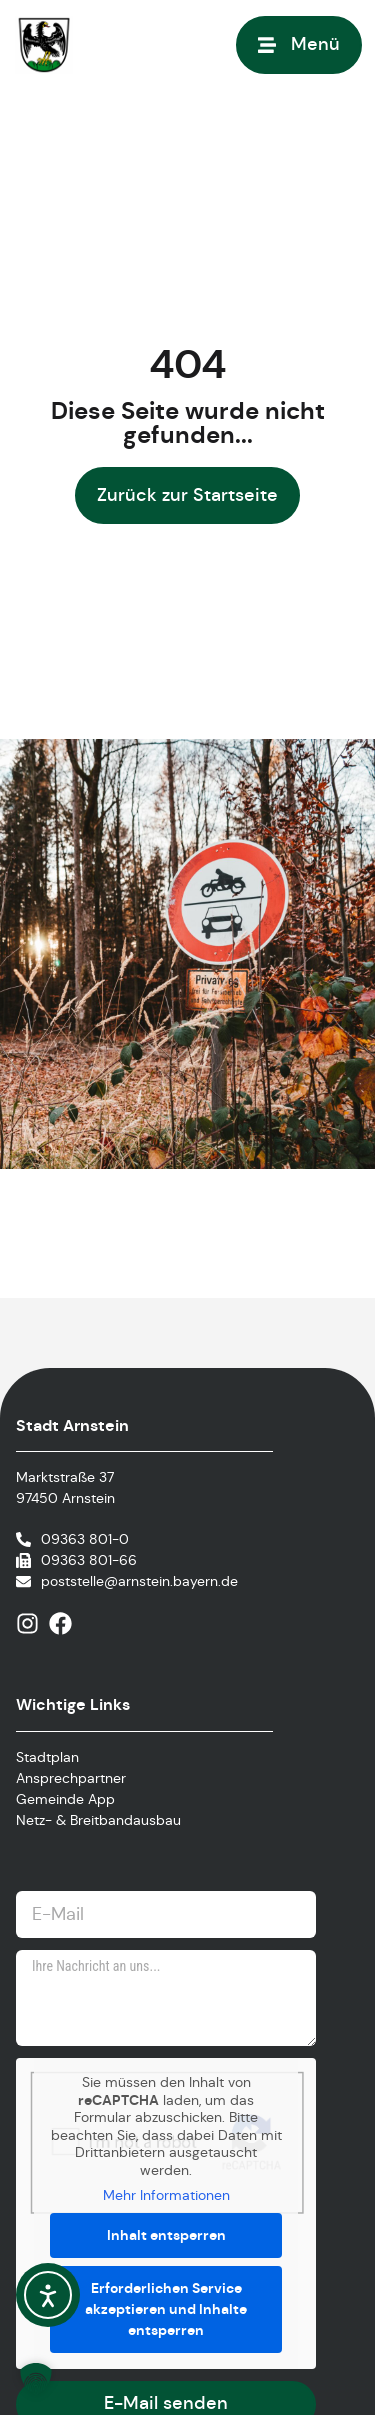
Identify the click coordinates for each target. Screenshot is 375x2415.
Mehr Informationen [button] (166, 2195)
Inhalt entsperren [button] (166, 2235)
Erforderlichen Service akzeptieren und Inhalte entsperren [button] (166, 2309)
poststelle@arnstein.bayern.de (139, 1581)
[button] (36, 2379)
